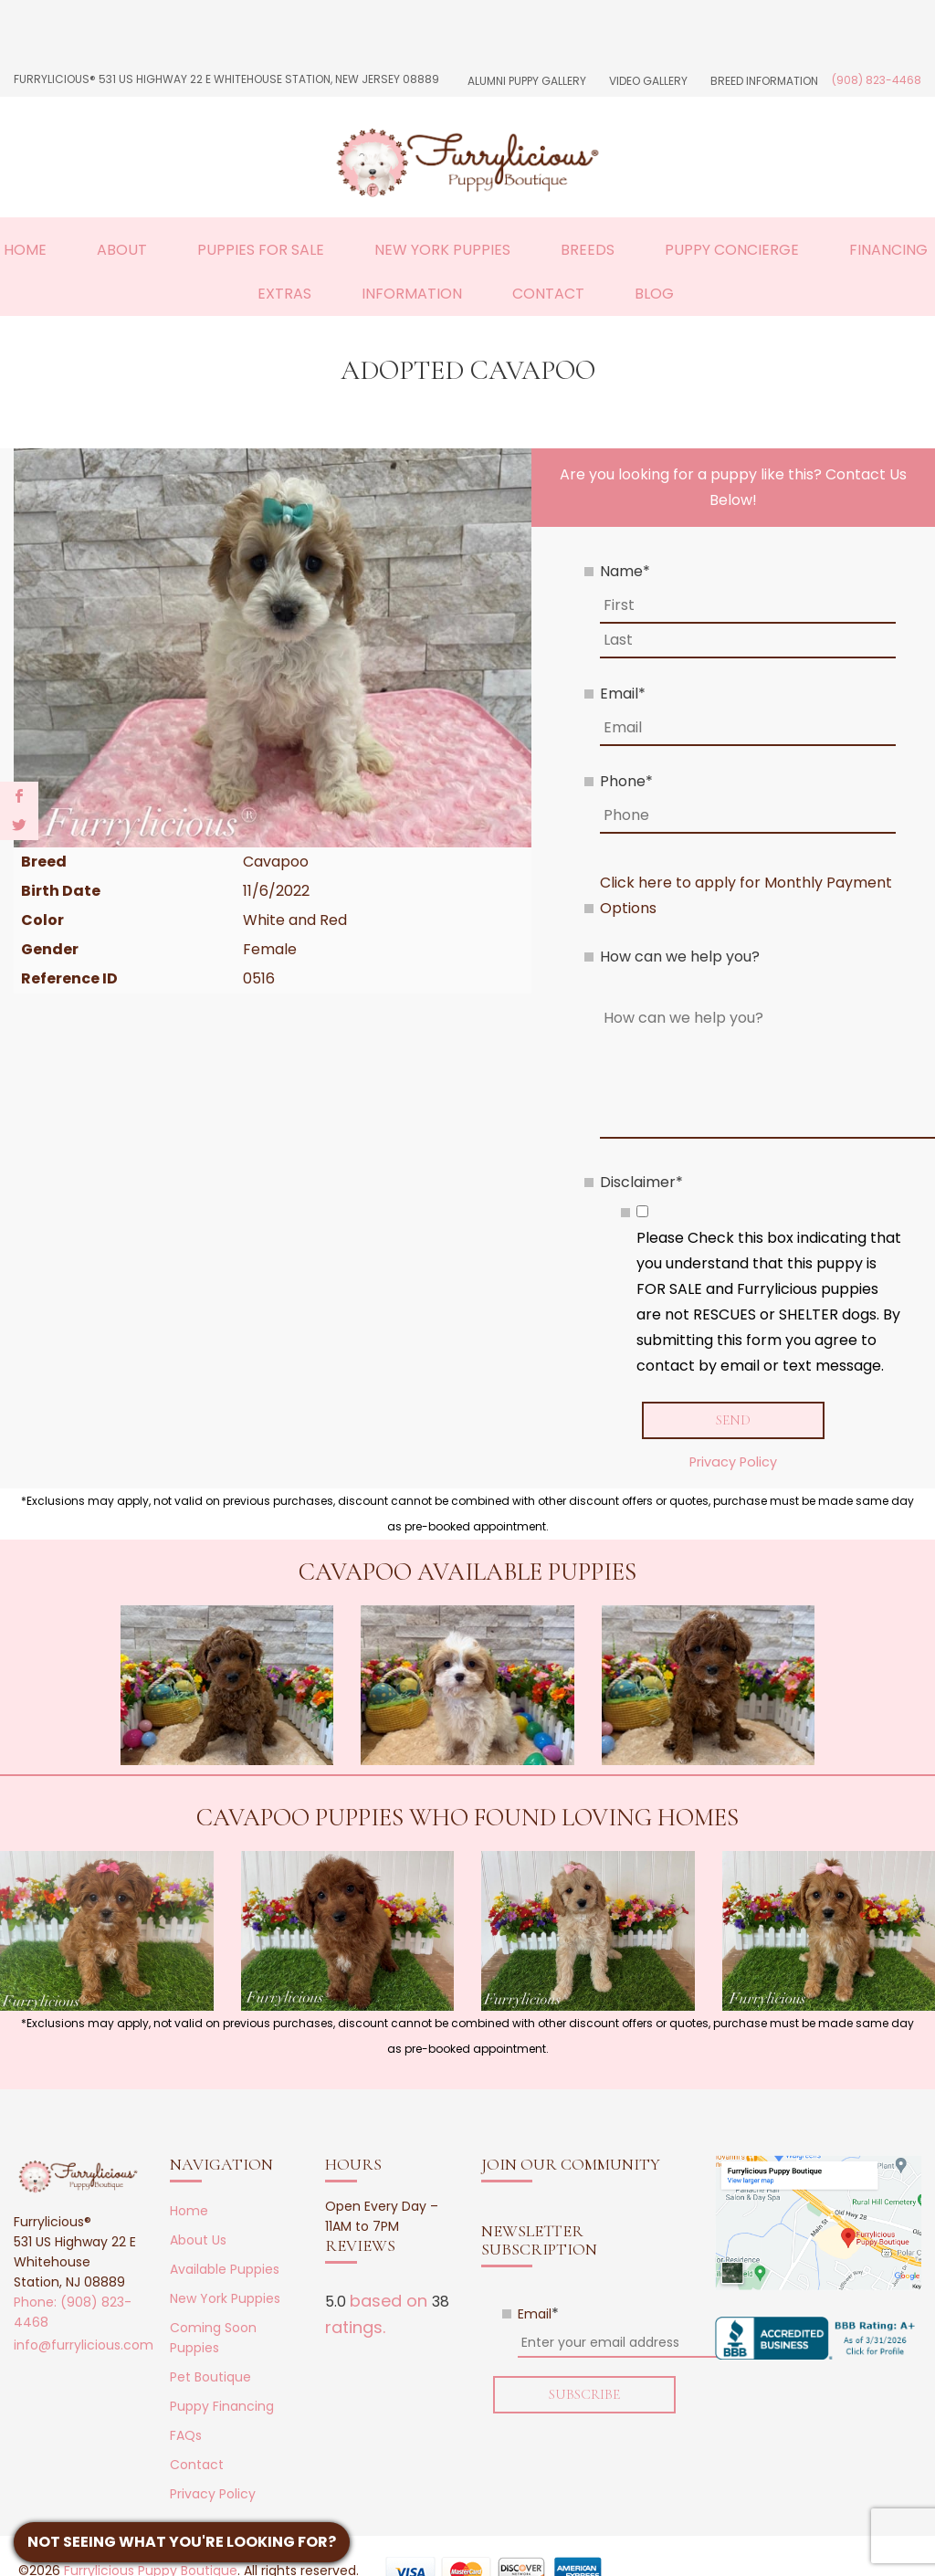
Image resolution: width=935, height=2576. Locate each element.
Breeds (588, 249)
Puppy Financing (222, 2406)
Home (25, 249)
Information (412, 293)
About (122, 249)
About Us (198, 2240)
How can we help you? (680, 956)
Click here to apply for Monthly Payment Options (746, 895)
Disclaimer (641, 1182)
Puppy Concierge (732, 249)
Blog (654, 293)
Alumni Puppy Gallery (527, 81)
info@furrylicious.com (83, 2345)
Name (625, 571)
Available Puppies (224, 2269)
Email (623, 693)
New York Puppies (442, 249)
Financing (888, 249)
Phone (626, 781)
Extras (284, 293)
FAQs (186, 2435)
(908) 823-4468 (876, 80)
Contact (548, 293)
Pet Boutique (210, 2377)
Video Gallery (648, 81)
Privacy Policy (733, 1462)
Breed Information (764, 81)
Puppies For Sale (260, 249)
